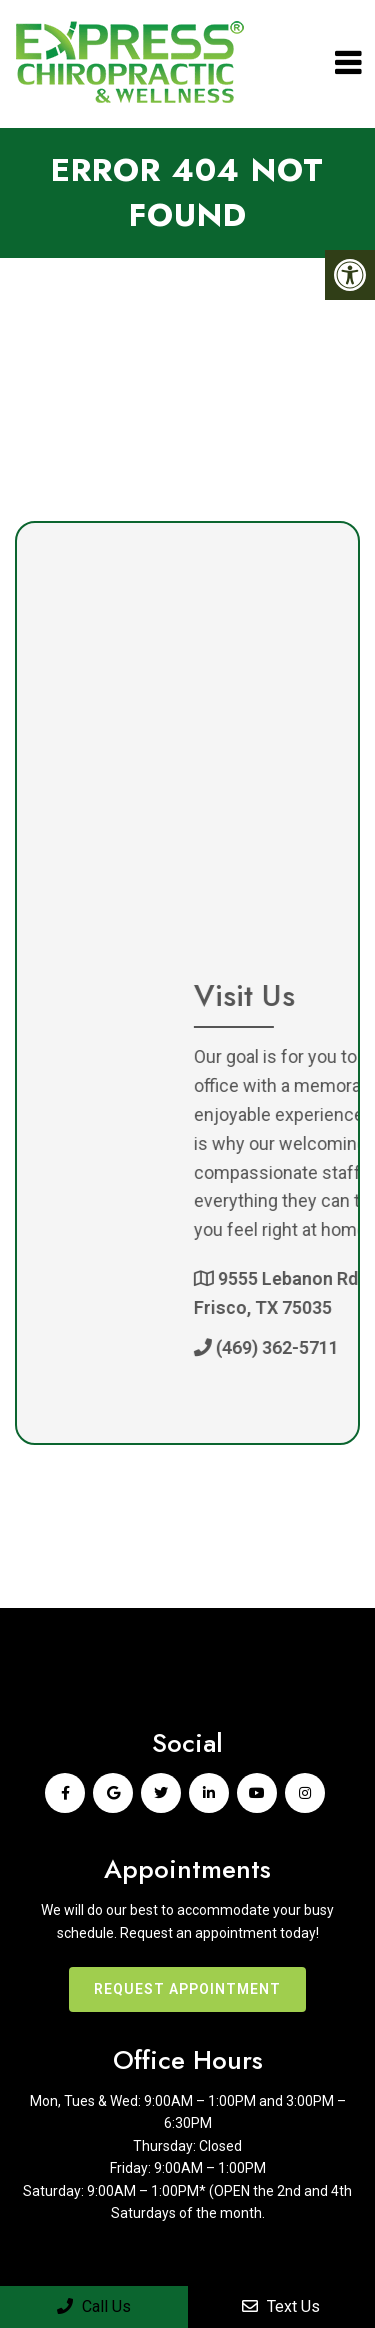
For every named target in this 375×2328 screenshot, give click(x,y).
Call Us (94, 2306)
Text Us (281, 2306)
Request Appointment (187, 1989)
